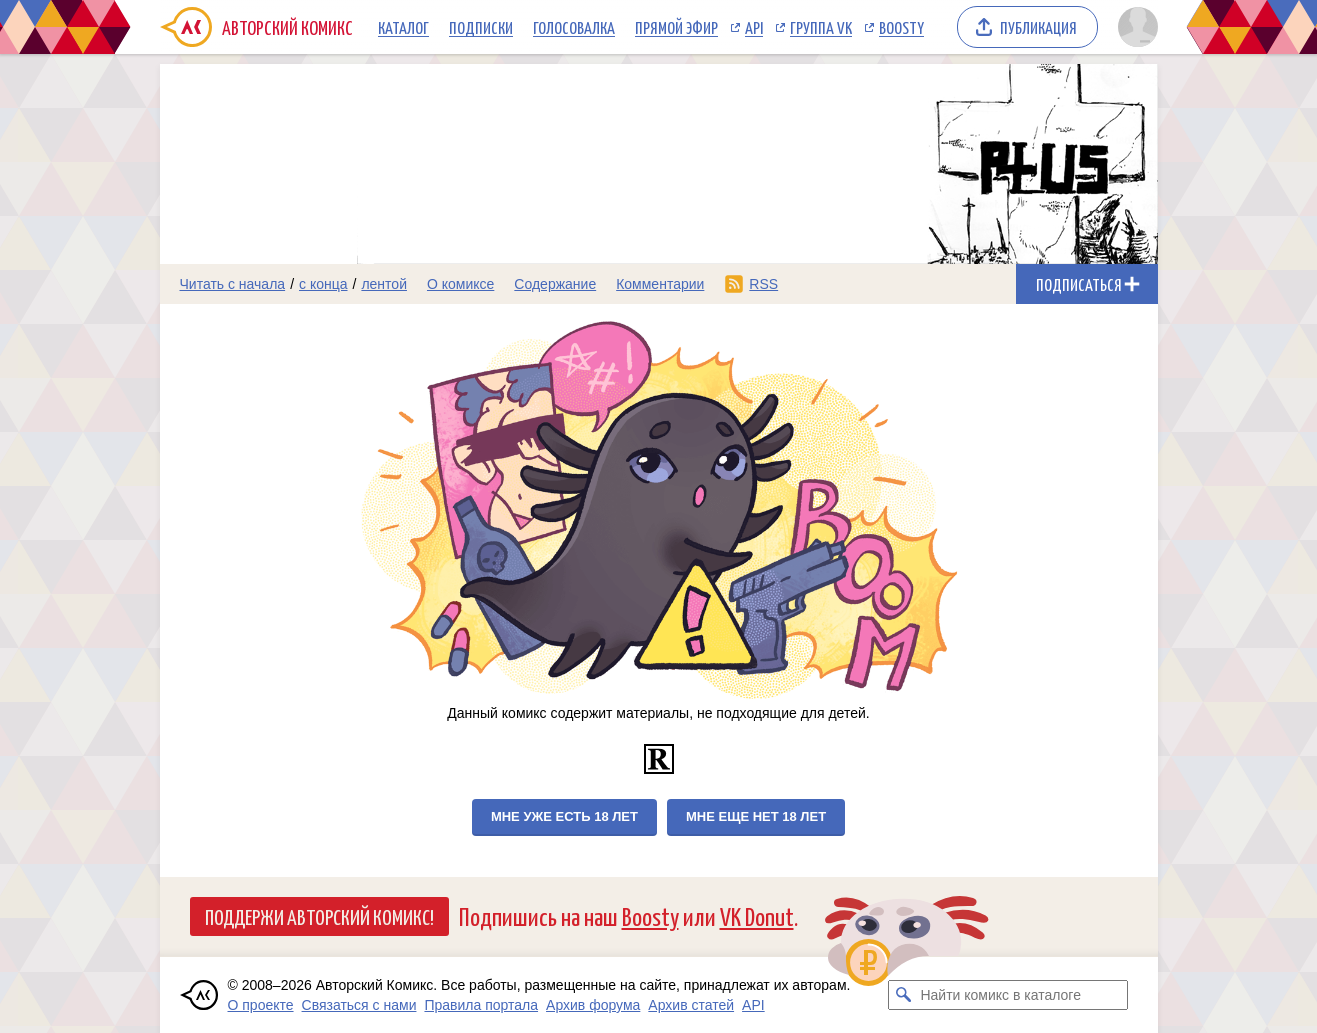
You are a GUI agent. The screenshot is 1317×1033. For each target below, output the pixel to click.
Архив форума (593, 1005)
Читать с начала (233, 284)
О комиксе (460, 284)
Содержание (555, 284)
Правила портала (481, 1005)
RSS (763, 284)
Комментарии (660, 284)
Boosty (901, 27)
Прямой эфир (676, 27)
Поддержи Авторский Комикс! (319, 916)
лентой (384, 284)
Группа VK (821, 27)
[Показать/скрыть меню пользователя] (1134, 27)
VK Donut (757, 915)
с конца (323, 284)
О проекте (261, 1005)
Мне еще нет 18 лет (756, 816)
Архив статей (691, 1005)
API (754, 27)
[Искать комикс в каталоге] (903, 995)
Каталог (403, 27)
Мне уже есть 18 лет (564, 816)
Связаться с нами (359, 1005)
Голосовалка (574, 27)
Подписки (481, 27)
